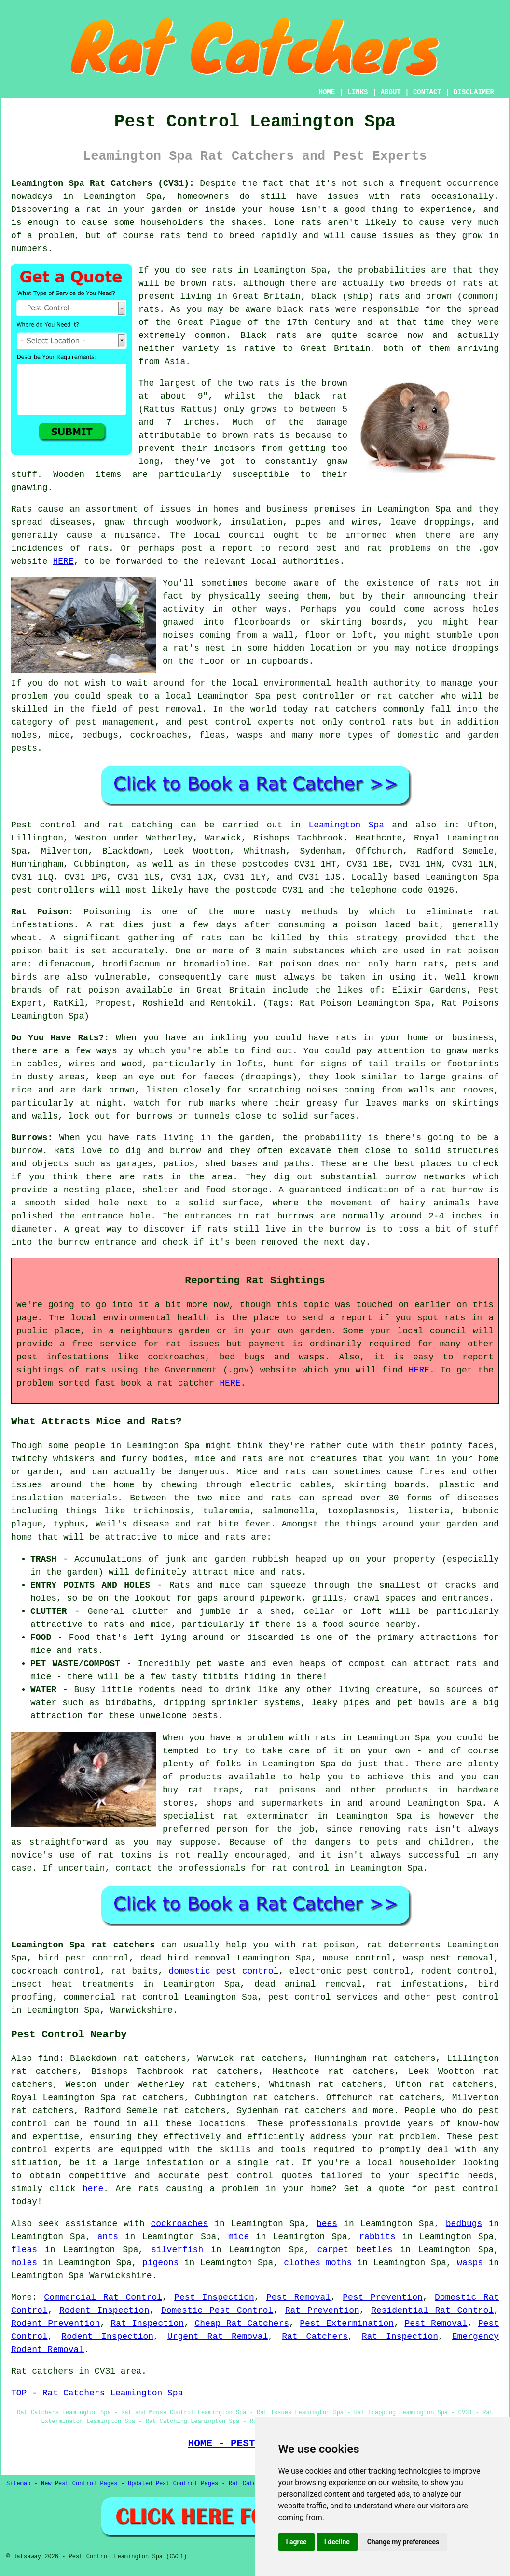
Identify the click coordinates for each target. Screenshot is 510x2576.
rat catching (140, 825)
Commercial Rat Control (103, 2297)
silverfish (177, 2249)
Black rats (269, 335)
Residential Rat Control (432, 2310)
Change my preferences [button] (403, 2542)
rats (410, 196)
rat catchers (345, 709)
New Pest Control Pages (79, 2483)
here (93, 2189)
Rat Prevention (322, 2310)
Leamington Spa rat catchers (83, 1945)
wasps (470, 2263)
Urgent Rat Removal (217, 2336)
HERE (63, 561)
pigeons (160, 2263)
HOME (327, 92)
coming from (228, 635)
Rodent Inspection (104, 2310)
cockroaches (179, 2223)
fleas (24, 2249)
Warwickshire (141, 2010)
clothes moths (318, 2263)
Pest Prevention (383, 2297)
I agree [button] (296, 2542)
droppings (475, 648)
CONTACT (427, 92)
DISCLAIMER (474, 92)
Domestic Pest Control (217, 2310)
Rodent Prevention (55, 2323)
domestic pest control (223, 1971)
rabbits (377, 2236)
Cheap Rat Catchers (241, 2323)
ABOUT (391, 92)
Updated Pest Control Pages (173, 2483)
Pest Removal (298, 2297)
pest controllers (53, 890)
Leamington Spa (346, 825)
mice (238, 2236)
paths (297, 1164)
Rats (21, 509)
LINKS (357, 92)
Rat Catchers (315, 2336)
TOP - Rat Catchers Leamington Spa (97, 2393)
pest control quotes (260, 2176)
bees (327, 2223)
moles (24, 2263)
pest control (467, 1997)
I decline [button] (337, 2542)
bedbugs (464, 2223)
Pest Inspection (214, 2297)
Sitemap (18, 2483)
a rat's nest (194, 648)
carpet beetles (354, 2249)
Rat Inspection (147, 2323)
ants (107, 2236)
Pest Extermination (347, 2323)
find (48, 2058)
